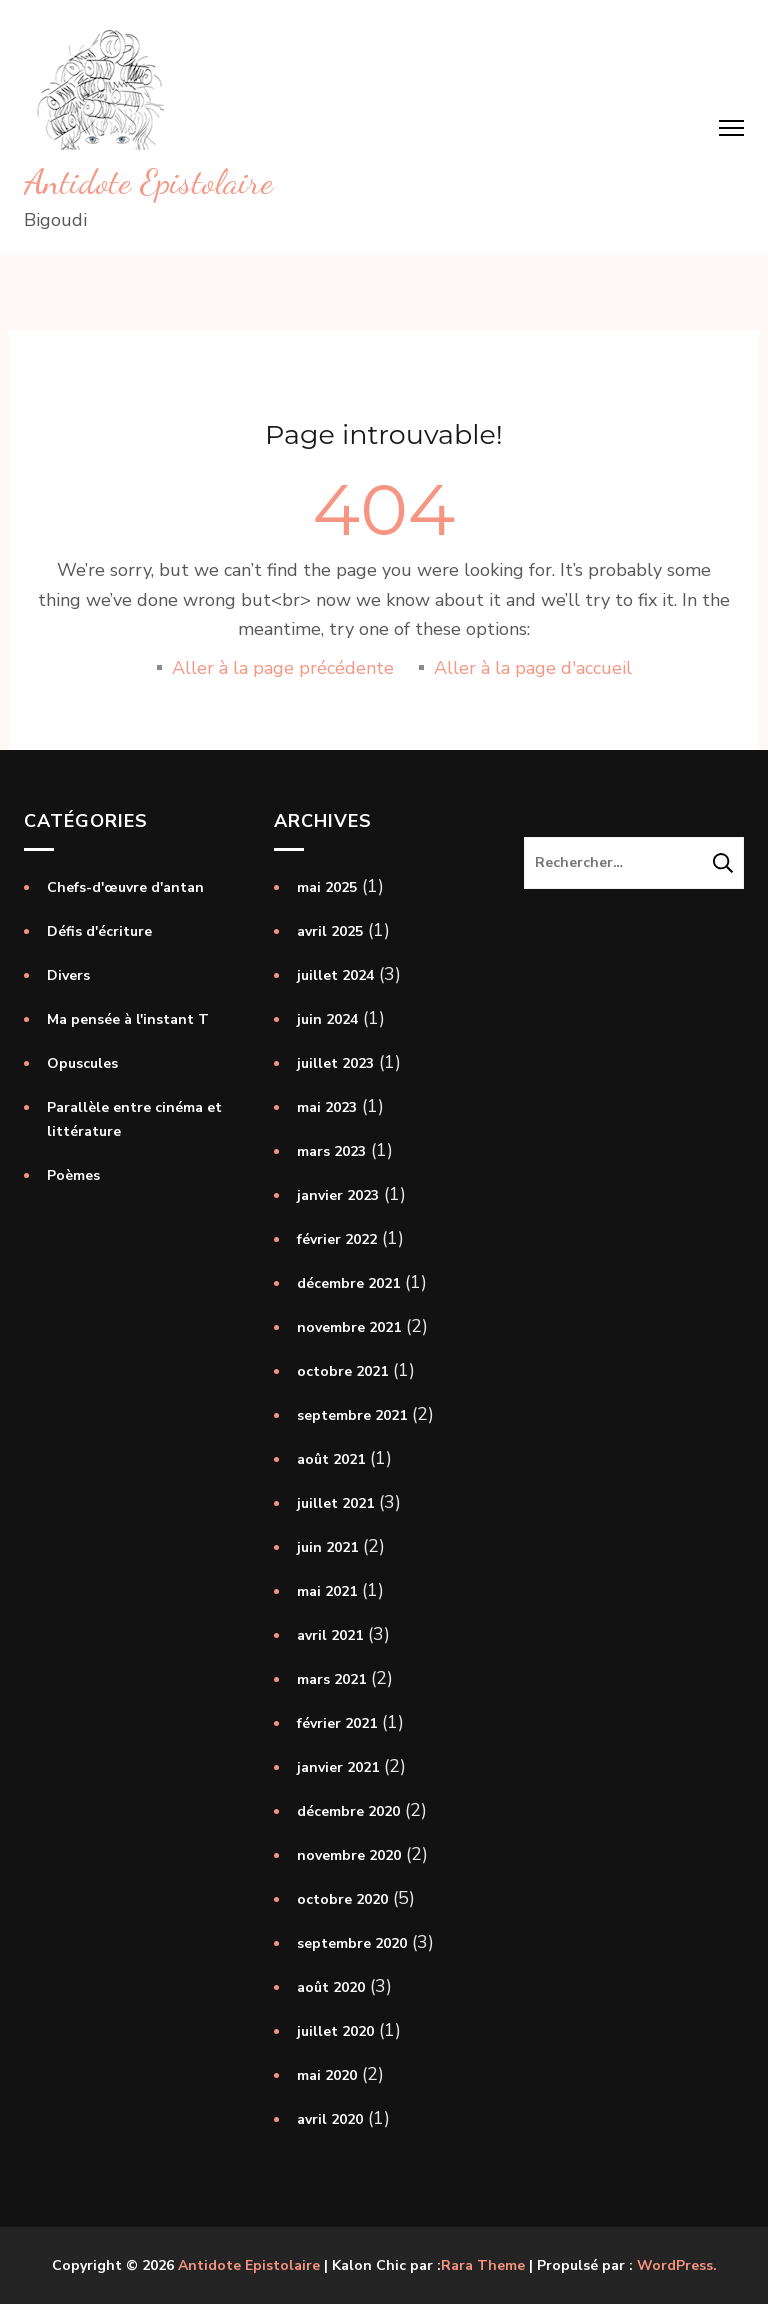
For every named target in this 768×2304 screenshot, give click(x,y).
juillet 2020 (335, 2031)
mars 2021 (331, 1679)
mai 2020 (327, 2075)
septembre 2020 (352, 1943)
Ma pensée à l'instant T (128, 1019)
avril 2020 (330, 2119)
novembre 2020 (349, 1855)
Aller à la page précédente (283, 668)
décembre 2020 (348, 1811)
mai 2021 (327, 1591)
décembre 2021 (348, 1283)
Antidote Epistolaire (148, 182)
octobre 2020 (342, 1899)
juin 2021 (327, 1547)
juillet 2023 (335, 1063)
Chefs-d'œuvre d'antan (125, 887)
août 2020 (331, 1987)
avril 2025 (330, 931)
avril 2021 (330, 1635)
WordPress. (677, 2265)
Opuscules (82, 1063)
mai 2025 (327, 887)
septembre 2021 (352, 1415)
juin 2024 (327, 1019)
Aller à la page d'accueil (533, 668)
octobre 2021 (342, 1371)
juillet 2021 (335, 1503)
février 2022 (337, 1239)
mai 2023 (327, 1107)
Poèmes (73, 1175)
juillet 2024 (335, 975)
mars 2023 (331, 1151)
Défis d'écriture (99, 931)
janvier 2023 (338, 1195)
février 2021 (337, 1723)
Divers (68, 975)
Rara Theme (483, 2265)
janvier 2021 (338, 1767)
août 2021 (331, 1459)
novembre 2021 (349, 1327)
